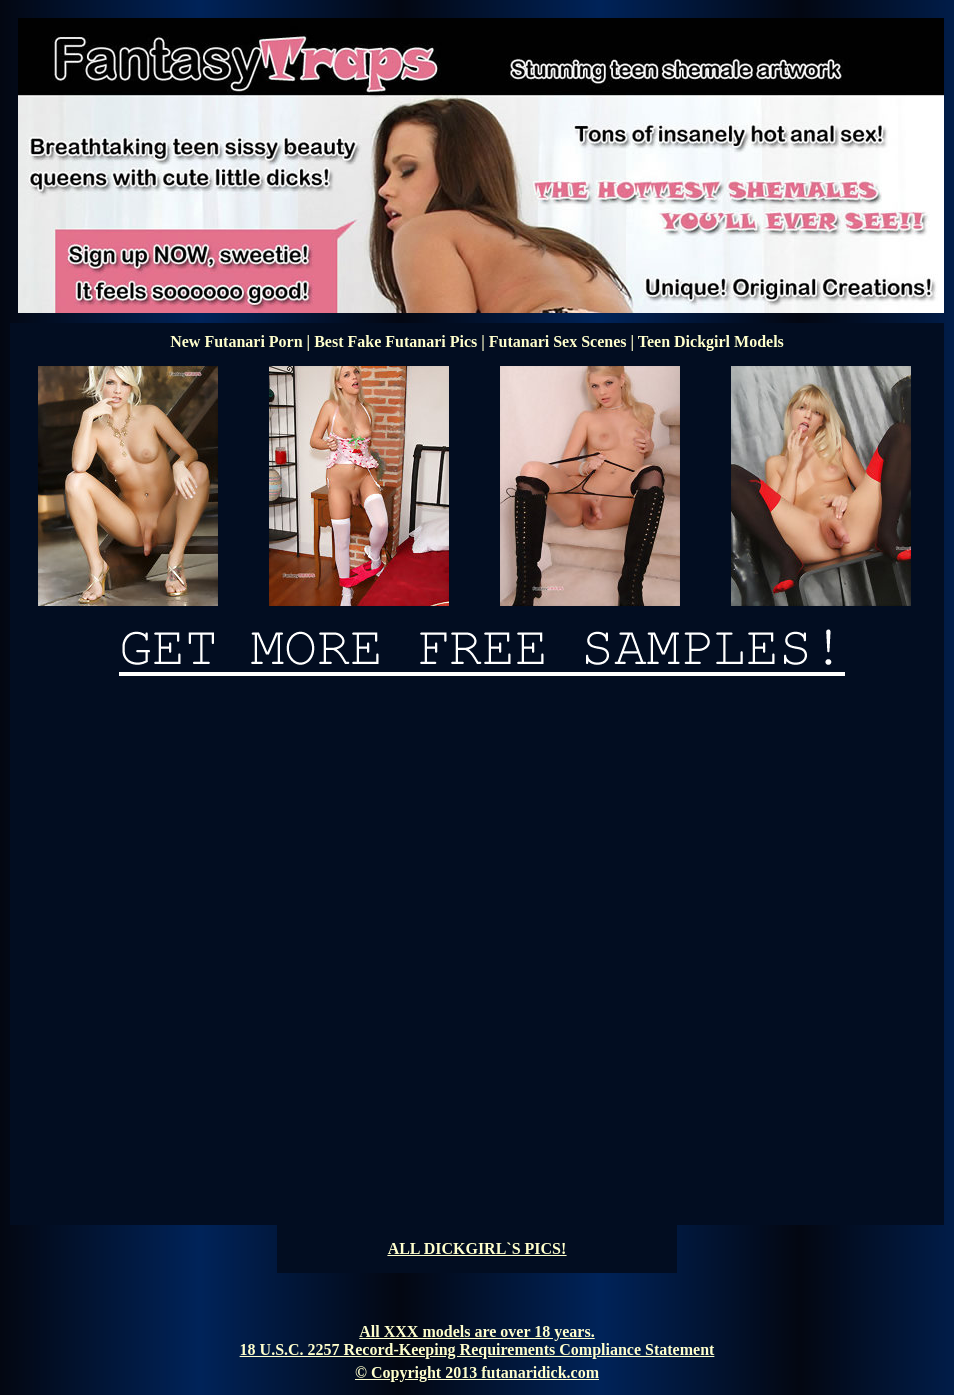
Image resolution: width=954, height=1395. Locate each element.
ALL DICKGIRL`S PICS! (477, 1248)
